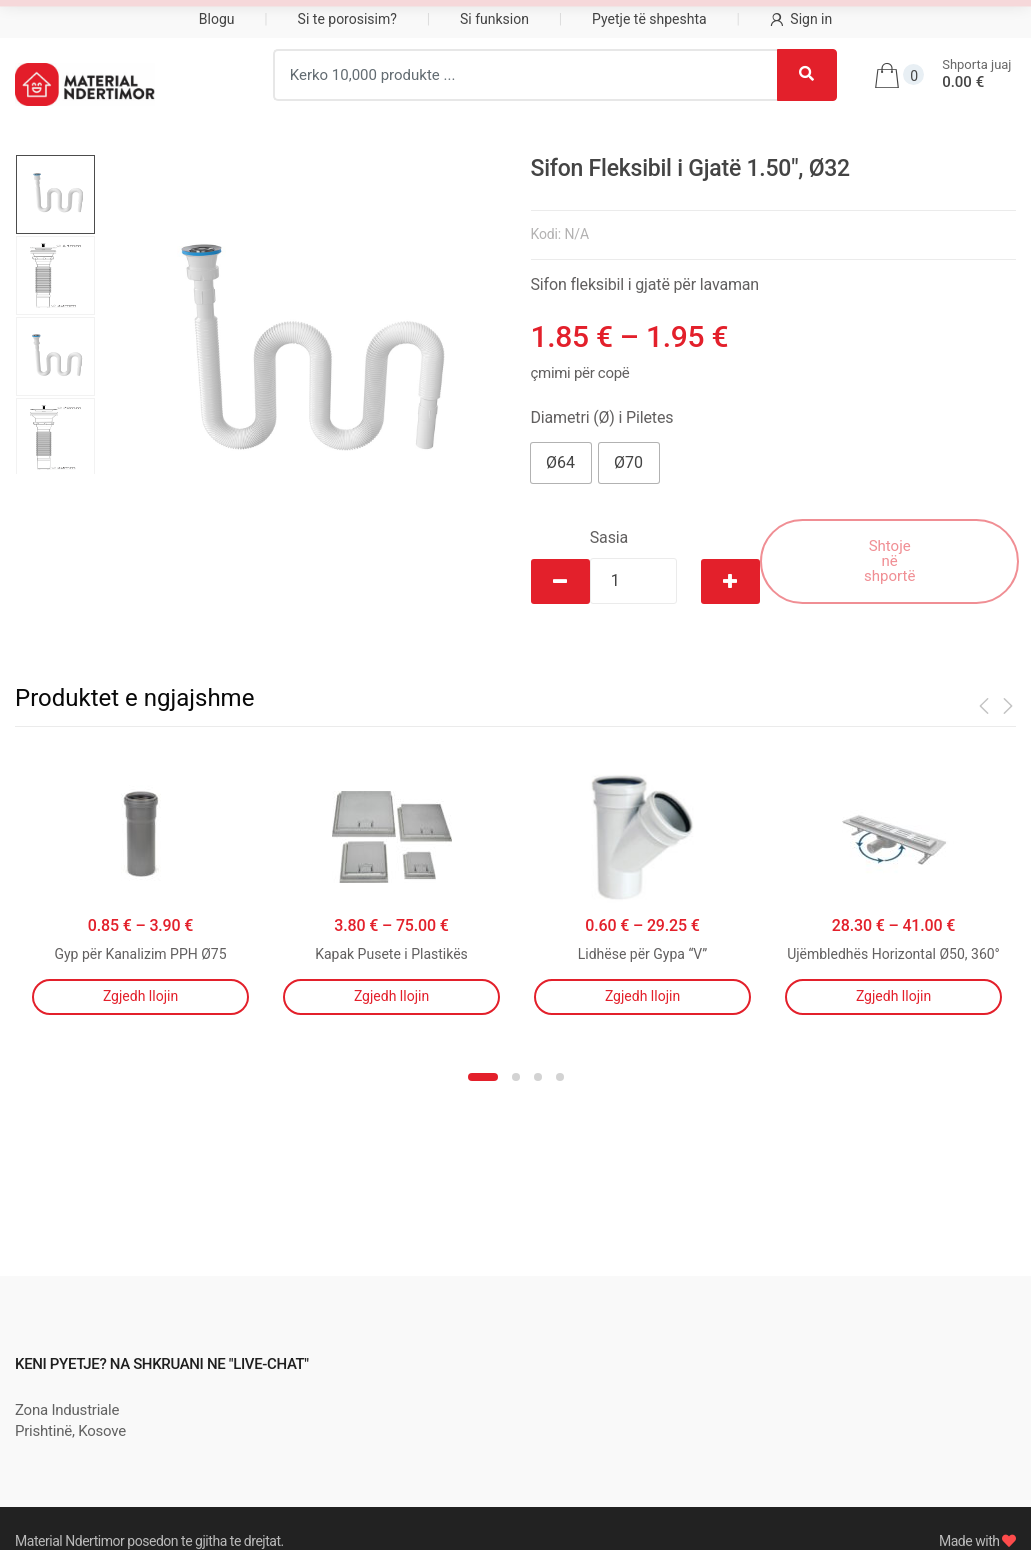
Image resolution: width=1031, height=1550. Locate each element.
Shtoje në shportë (889, 561)
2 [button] (516, 1077)
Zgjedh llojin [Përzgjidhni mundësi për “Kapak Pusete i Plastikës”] (391, 996)
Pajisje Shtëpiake (315, 21)
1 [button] (483, 1077)
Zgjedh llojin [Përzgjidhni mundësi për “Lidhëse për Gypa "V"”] (642, 996)
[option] (298, 356)
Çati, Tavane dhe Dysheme (755, 21)
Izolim (460, 21)
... (905, 19)
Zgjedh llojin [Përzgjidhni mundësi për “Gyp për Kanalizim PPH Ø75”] (140, 996)
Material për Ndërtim (109, 21)
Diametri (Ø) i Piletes (602, 417)
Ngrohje (570, 21)
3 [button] (538, 1077)
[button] (561, 463)
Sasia (609, 537)
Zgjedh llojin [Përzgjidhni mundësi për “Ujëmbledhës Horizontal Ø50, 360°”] (893, 996)
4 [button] (560, 1077)
